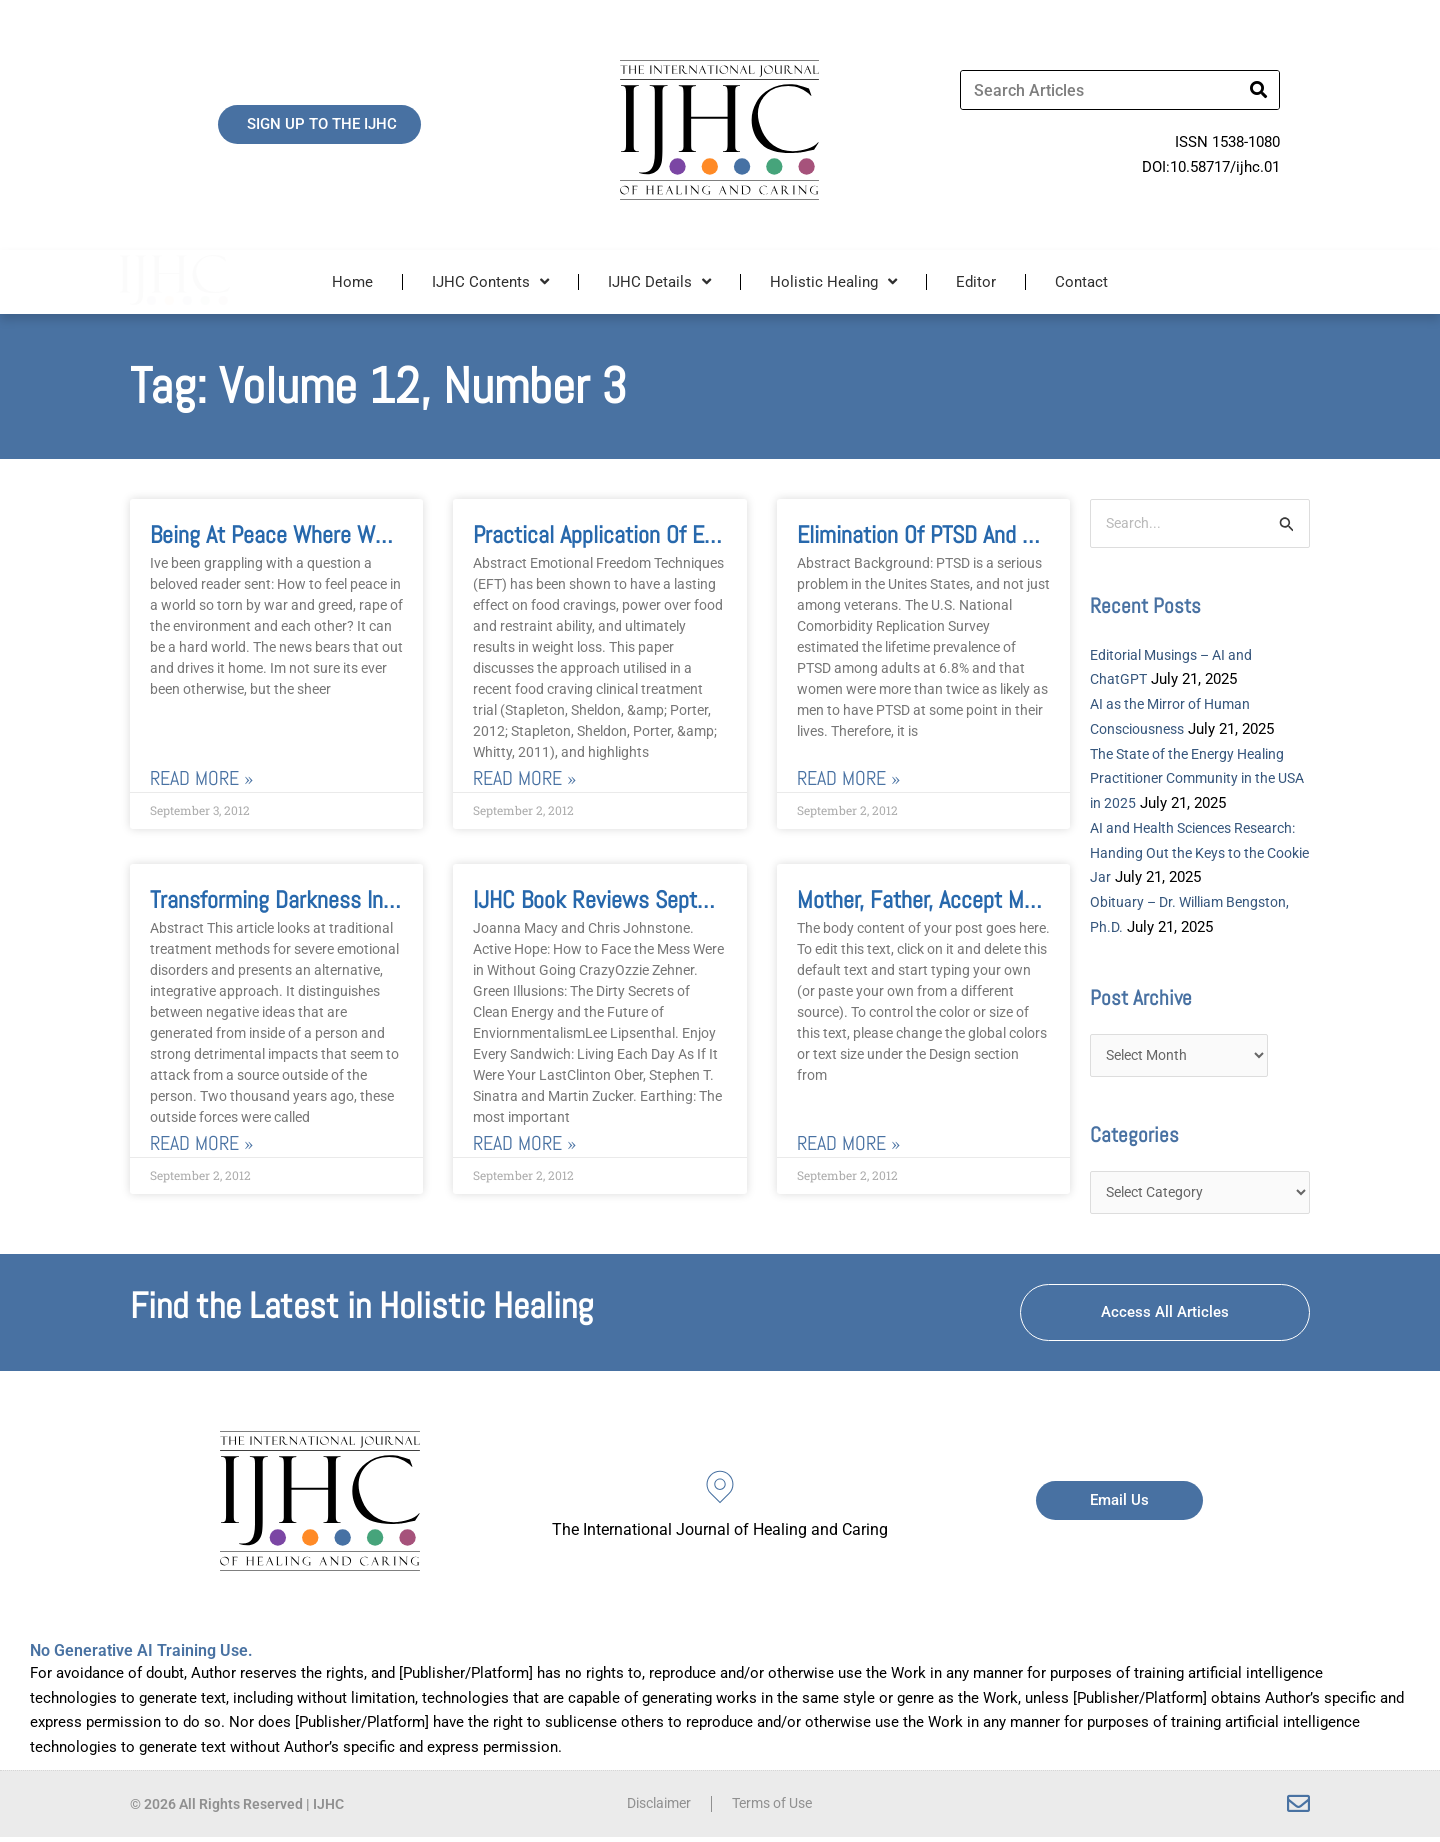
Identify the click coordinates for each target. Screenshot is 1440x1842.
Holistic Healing (833, 281)
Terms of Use (776, 1809)
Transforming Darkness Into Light (301, 899)
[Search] (1259, 90)
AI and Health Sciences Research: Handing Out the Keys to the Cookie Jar (1196, 854)
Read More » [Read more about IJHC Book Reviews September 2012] (524, 1143)
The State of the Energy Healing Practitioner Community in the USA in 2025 (1195, 780)
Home (352, 282)
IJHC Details (659, 281)
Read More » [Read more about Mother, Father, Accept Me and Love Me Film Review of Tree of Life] (848, 1143)
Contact (1081, 282)
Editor (976, 282)
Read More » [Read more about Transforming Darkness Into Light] (201, 1143)
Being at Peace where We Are (285, 534)
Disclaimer (654, 1809)
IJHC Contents (490, 281)
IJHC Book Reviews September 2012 (640, 899)
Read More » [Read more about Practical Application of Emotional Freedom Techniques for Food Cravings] (524, 778)
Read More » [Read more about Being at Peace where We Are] (201, 778)
